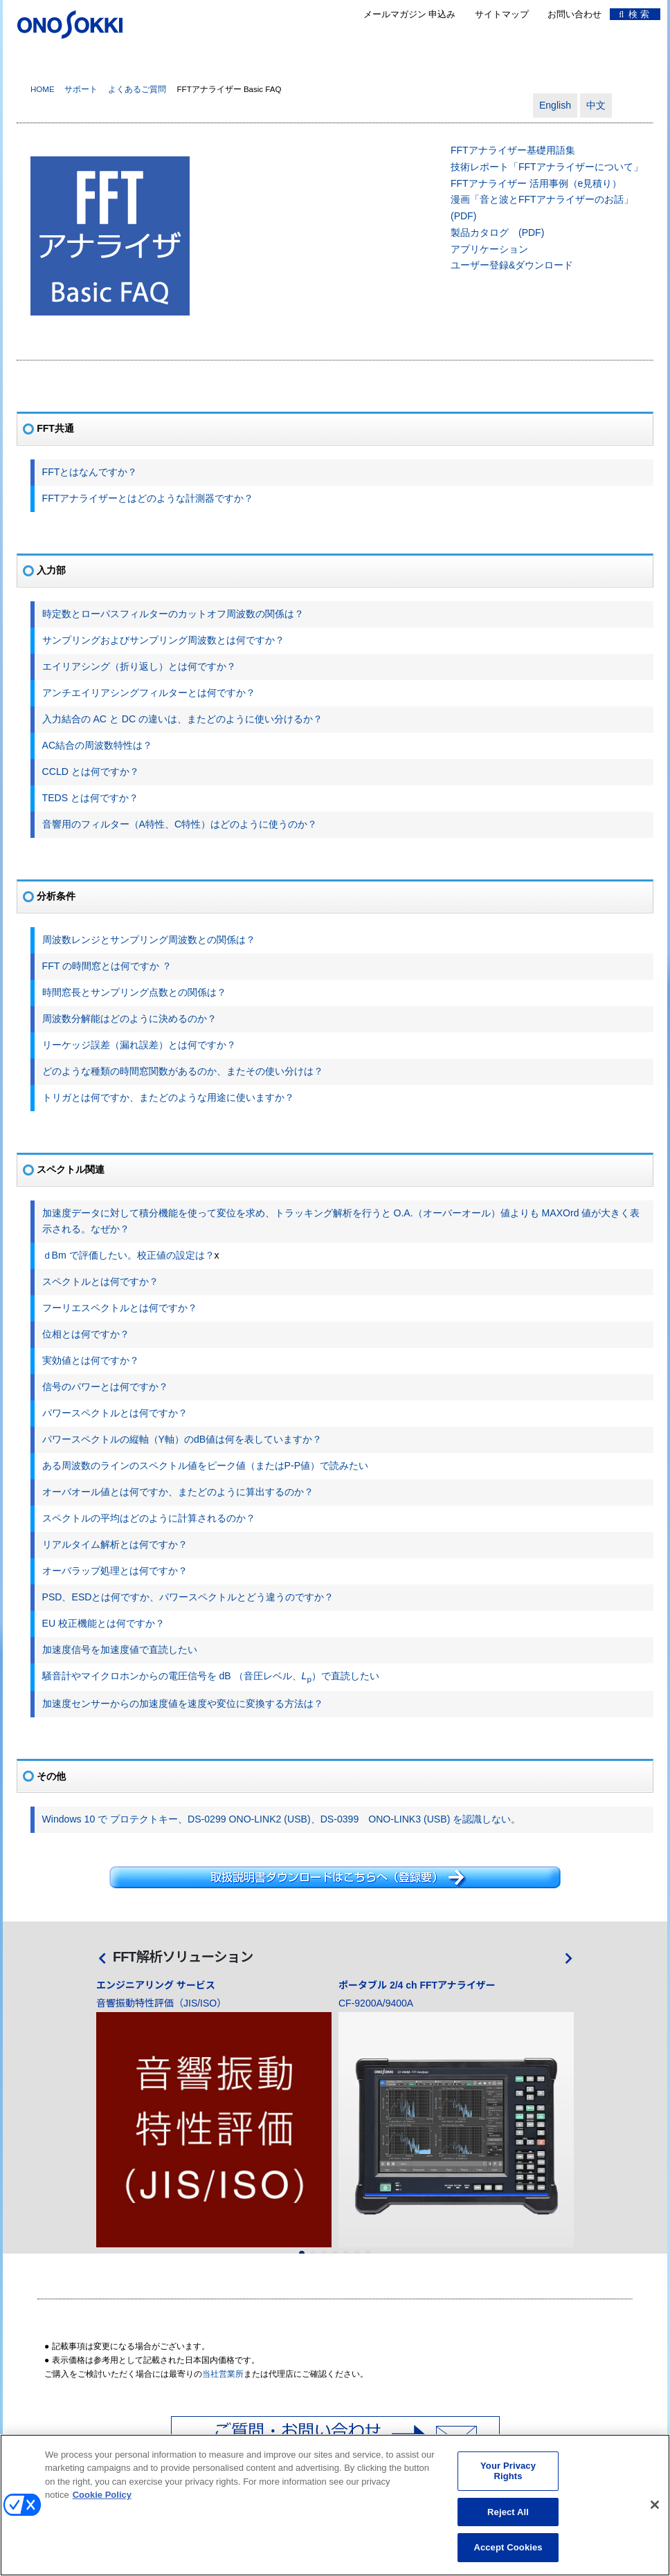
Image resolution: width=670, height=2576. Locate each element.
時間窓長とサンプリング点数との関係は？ (134, 992)
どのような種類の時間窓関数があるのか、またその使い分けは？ (182, 1071)
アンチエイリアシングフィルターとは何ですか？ (148, 692)
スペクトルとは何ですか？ (100, 1281)
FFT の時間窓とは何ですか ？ (107, 965)
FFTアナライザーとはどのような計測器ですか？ (148, 498)
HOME (42, 89)
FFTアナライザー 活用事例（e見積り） (536, 183)
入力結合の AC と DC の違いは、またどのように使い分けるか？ (182, 718)
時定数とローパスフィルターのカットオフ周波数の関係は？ (173, 613)
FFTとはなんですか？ (90, 471)
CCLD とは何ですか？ (90, 771)
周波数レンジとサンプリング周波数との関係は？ (148, 939)
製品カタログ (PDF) (497, 232)
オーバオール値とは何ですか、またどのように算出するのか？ (178, 1491)
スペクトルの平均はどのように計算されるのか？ (148, 1518)
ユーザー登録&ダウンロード (512, 265)
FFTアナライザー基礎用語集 (513, 150)
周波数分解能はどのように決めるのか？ (129, 1018)
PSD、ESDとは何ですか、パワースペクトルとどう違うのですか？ (188, 1596)
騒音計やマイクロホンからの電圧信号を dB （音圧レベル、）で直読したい (210, 1675)
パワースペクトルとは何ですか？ (115, 1412)
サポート (81, 89)
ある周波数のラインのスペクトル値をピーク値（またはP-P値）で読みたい (205, 1465)
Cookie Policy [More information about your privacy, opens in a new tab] (102, 2504)
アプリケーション (489, 249)
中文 (596, 105)
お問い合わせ (574, 14)
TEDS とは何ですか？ (90, 797)
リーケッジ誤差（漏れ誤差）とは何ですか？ (139, 1044)
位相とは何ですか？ (85, 1334)
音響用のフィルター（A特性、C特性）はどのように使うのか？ (180, 824)
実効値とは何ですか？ (90, 1360)
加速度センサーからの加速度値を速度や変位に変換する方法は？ (182, 1703)
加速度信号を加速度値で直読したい (119, 1649)
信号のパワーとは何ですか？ (105, 1386)
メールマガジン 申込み (409, 14)
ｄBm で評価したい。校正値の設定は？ (128, 1255)
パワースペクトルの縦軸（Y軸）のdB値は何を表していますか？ (182, 1439)
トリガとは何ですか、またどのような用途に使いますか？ (168, 1097)
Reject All (508, 2521)
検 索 (634, 14)
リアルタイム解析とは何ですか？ (115, 1544)
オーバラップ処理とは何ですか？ (115, 1570)
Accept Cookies (507, 2556)
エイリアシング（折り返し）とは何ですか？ (139, 666)
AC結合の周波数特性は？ (97, 745)
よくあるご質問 (137, 89)
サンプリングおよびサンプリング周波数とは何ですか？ (163, 640)
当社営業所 (223, 2374)
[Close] (655, 2514)
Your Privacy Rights (508, 2479)
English (555, 105)
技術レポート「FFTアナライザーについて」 (547, 166)
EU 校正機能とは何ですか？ (103, 1623)
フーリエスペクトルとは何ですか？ (119, 1307)
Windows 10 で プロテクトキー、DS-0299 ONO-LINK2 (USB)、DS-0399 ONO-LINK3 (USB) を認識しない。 (281, 1819)
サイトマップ (502, 14)
